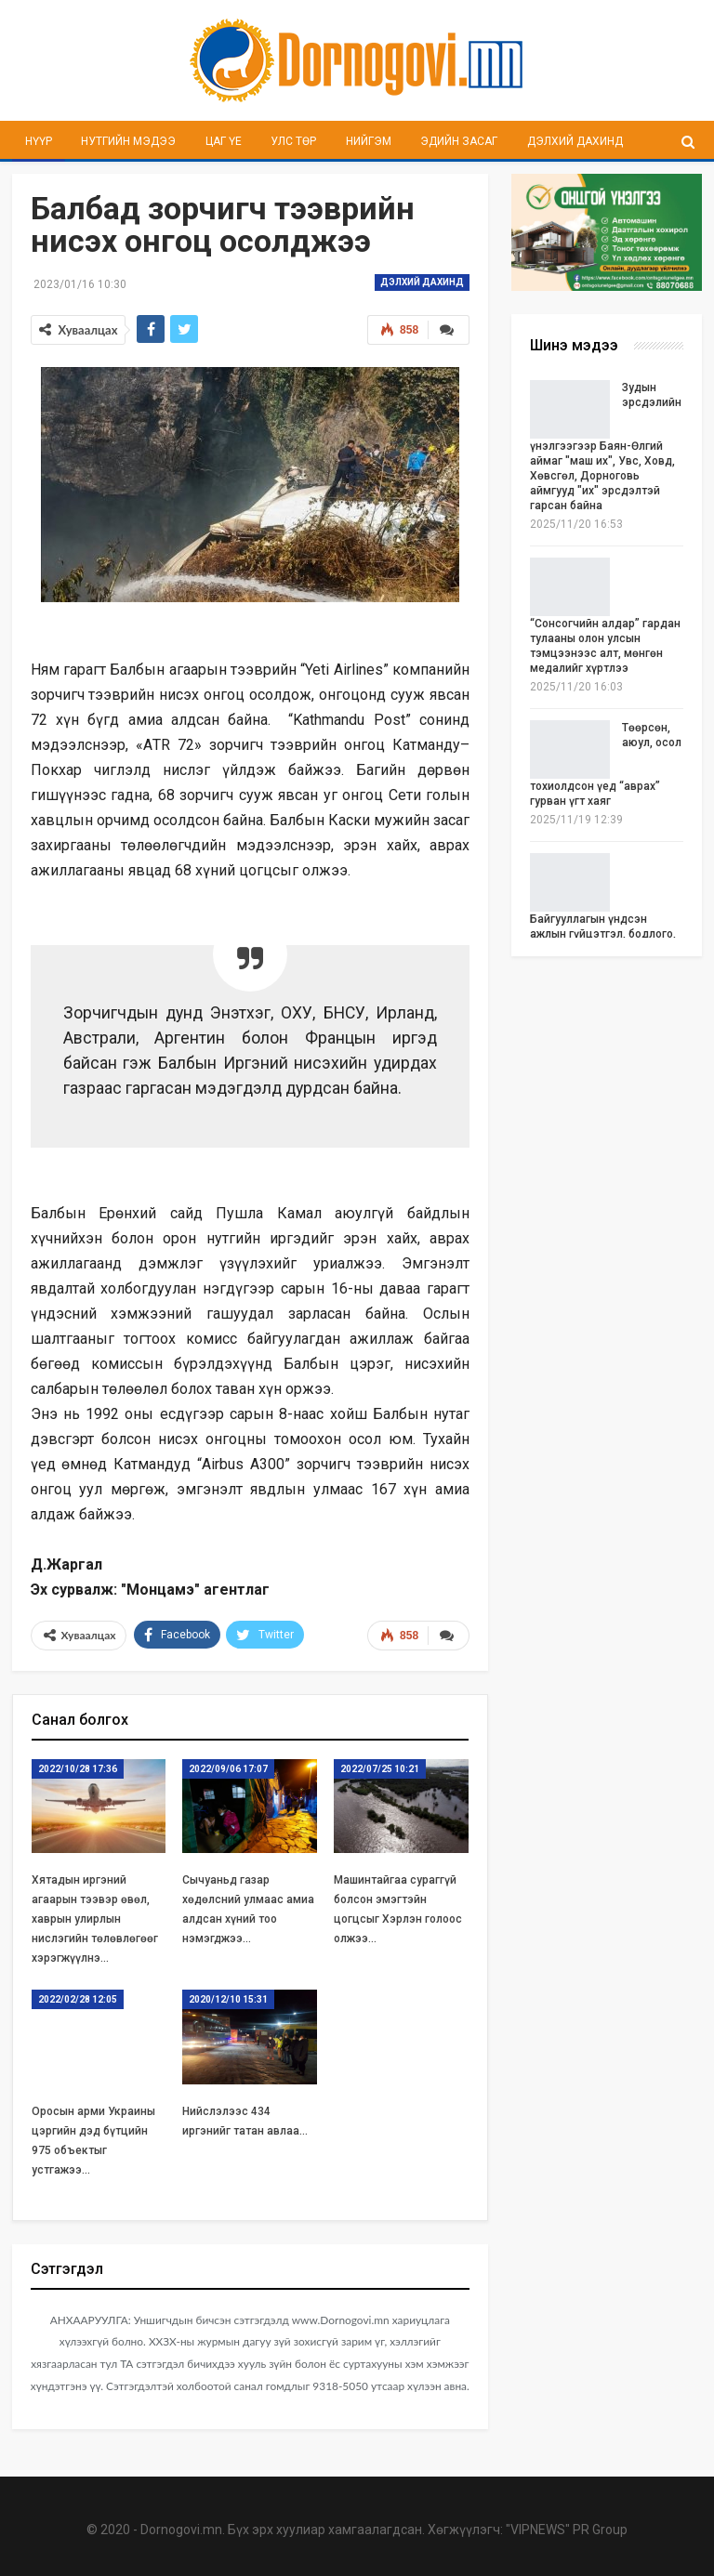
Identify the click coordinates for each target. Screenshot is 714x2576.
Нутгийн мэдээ (128, 141)
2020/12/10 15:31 (228, 1999)
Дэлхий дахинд (575, 141)
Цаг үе (223, 141)
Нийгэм (368, 141)
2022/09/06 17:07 (228, 1769)
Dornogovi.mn (181, 2529)
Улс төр (293, 141)
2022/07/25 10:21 (379, 1769)
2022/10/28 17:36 (77, 1769)
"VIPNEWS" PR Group (567, 2529)
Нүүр (38, 141)
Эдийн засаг (458, 141)
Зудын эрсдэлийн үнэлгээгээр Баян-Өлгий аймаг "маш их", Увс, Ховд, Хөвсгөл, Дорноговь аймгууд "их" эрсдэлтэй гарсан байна (605, 447)
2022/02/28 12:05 (77, 1999)
